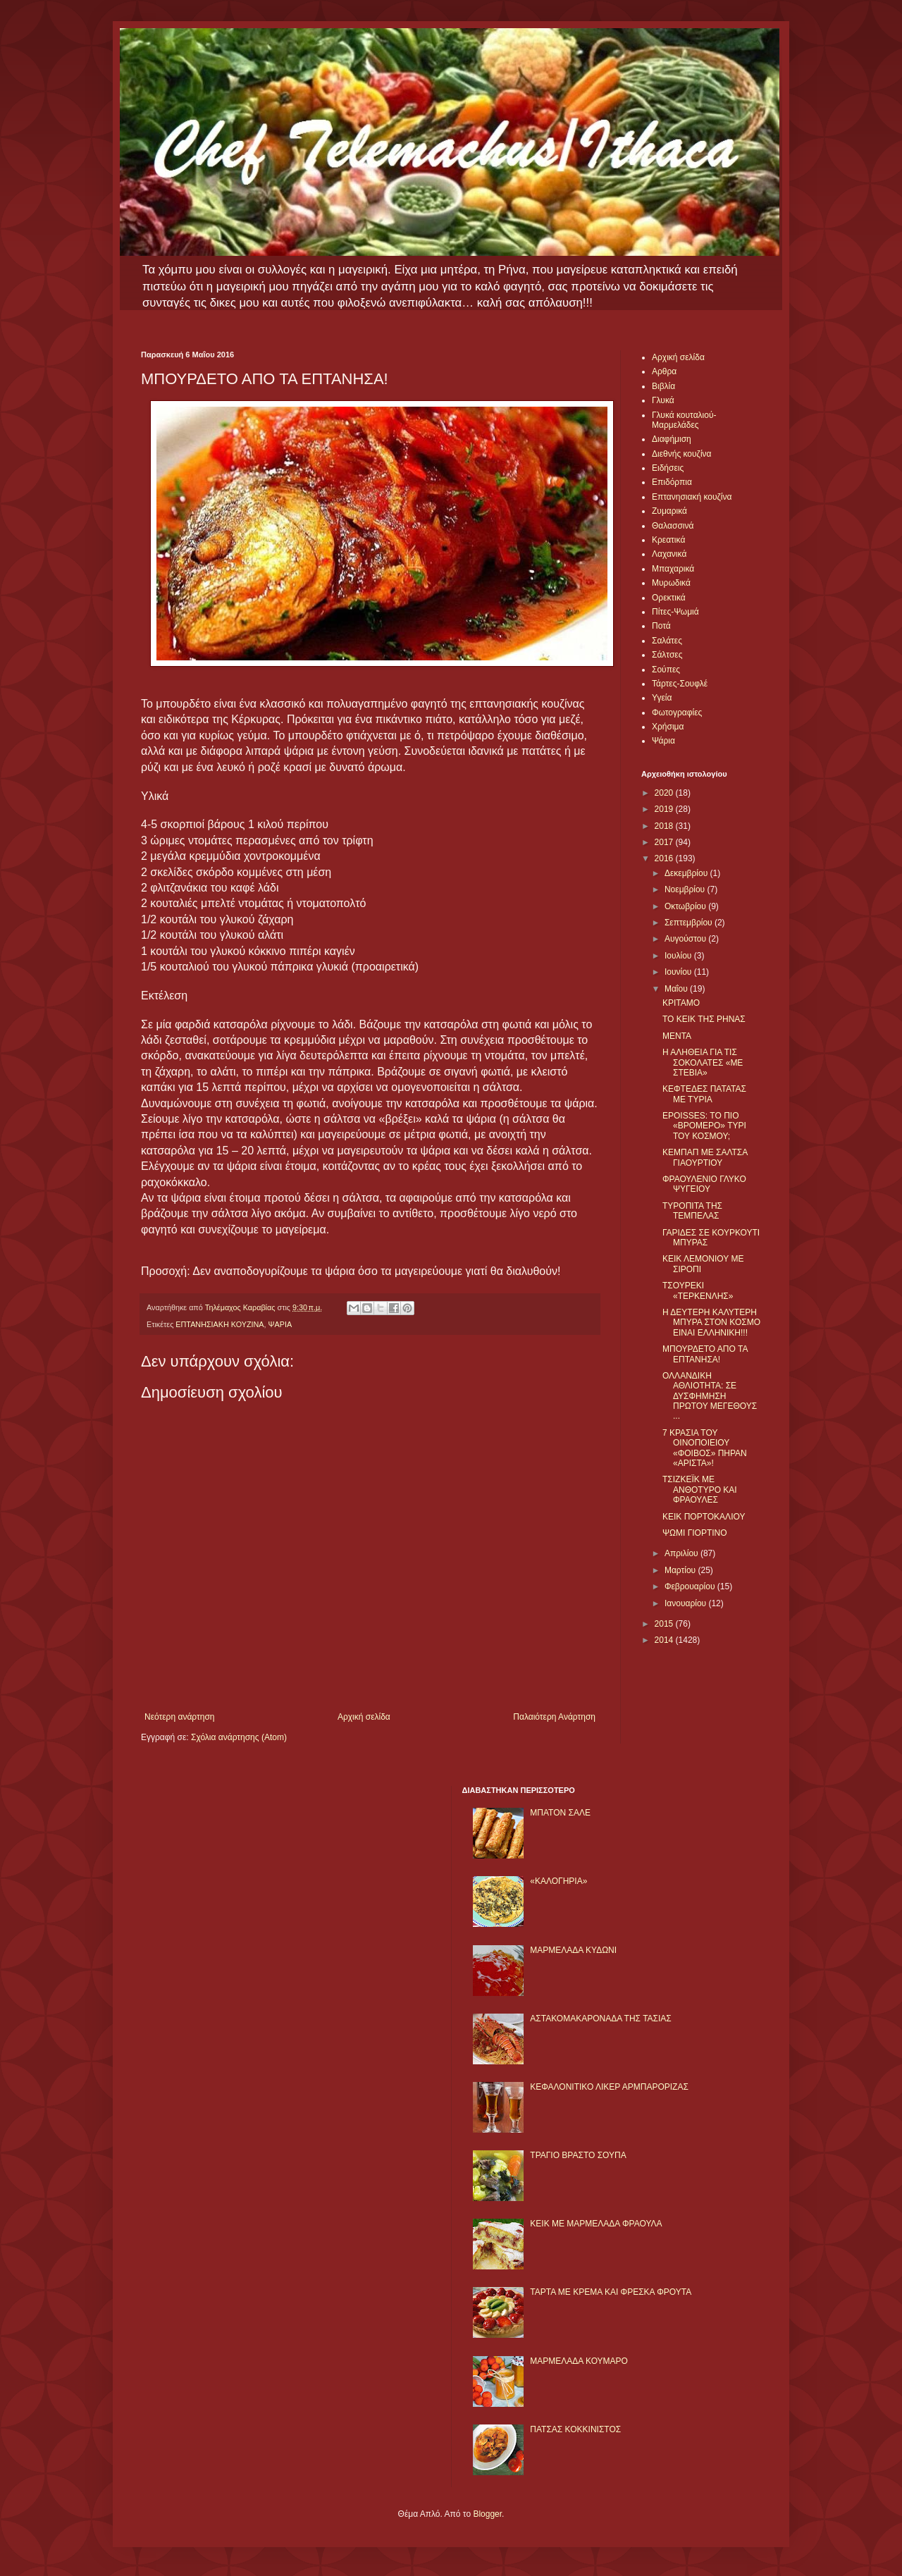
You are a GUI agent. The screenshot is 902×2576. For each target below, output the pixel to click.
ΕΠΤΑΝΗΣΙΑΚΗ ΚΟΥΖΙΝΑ (219, 1324)
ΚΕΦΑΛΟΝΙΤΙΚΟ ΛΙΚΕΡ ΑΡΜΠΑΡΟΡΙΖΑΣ (609, 2087)
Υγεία (662, 698)
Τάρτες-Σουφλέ (680, 684)
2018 (665, 826)
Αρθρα (664, 371)
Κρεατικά (668, 540)
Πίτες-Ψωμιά (675, 612)
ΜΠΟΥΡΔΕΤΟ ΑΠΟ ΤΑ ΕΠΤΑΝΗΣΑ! (705, 1354)
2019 (665, 809)
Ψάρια (663, 741)
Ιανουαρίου (687, 1603)
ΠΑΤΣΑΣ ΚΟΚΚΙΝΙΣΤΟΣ (575, 2429)
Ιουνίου (679, 972)
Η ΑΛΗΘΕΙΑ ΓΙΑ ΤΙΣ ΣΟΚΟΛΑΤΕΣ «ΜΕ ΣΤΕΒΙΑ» (702, 1062)
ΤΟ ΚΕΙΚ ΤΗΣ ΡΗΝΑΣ (704, 1019)
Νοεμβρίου (686, 889)
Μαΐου (677, 989)
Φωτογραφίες (677, 712)
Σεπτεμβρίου (690, 923)
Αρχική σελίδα (364, 1717)
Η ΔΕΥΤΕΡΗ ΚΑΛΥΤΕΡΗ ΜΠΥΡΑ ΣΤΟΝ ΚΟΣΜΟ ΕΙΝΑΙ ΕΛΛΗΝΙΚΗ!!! (711, 1322)
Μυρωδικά (671, 583)
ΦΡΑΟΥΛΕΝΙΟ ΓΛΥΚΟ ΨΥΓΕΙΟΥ (704, 1184)
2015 (665, 1624)
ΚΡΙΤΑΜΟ (681, 1003)
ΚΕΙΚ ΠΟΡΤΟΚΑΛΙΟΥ (703, 1517)
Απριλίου (682, 1553)
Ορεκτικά (669, 598)
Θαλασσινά (672, 526)
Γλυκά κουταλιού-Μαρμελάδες (684, 420)
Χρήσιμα (668, 727)
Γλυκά (663, 400)
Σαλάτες (667, 641)
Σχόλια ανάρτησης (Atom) (239, 1737)
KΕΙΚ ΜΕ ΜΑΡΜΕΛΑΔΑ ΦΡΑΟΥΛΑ (596, 2224)
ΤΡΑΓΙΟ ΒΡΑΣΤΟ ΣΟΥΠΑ (578, 2155)
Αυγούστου (686, 939)
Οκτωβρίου (686, 906)
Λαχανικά (669, 554)
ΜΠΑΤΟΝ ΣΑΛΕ (560, 1813)
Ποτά (661, 626)
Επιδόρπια (672, 482)
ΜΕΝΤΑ (676, 1036)
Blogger (487, 2514)
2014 (665, 1640)
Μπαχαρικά (673, 569)
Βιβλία (663, 386)
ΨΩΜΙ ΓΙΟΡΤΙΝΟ (694, 1533)
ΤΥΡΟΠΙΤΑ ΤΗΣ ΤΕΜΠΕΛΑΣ (692, 1211)
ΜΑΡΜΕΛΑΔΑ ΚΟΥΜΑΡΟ (579, 2361)
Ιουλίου (679, 956)
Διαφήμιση (671, 439)
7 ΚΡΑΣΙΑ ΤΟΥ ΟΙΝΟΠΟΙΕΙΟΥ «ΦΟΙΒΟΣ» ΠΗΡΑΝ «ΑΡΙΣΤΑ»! (704, 1448)
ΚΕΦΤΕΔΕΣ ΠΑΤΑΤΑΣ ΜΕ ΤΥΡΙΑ (704, 1094)
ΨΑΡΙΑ (280, 1324)
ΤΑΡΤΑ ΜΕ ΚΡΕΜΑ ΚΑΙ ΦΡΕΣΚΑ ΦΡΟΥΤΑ (610, 2292)
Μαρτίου (681, 1570)
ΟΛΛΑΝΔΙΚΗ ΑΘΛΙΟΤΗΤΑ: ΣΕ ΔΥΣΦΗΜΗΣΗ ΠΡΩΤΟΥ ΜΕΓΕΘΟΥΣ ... (709, 1396)
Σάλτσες (667, 655)
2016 (665, 858)
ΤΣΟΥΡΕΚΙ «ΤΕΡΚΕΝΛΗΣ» (697, 1290)
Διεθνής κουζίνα (681, 454)
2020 (665, 793)
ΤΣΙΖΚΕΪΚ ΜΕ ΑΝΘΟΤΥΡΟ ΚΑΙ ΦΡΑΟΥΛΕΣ (699, 1489)
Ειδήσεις (668, 468)
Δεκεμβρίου (687, 873)
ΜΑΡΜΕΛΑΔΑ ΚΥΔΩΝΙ (573, 1950)
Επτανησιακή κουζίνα (691, 497)
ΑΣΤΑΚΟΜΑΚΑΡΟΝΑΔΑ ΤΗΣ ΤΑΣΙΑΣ (600, 2018)
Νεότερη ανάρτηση (179, 1717)
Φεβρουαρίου (691, 1586)
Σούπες (666, 669)
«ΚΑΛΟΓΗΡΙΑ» (558, 1881)
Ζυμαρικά (669, 511)
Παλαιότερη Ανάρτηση (554, 1717)
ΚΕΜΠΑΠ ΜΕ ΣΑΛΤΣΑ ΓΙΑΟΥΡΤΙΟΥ (705, 1157)
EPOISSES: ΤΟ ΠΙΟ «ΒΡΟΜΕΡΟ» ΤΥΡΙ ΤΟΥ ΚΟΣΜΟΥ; (704, 1126)
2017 (665, 842)
